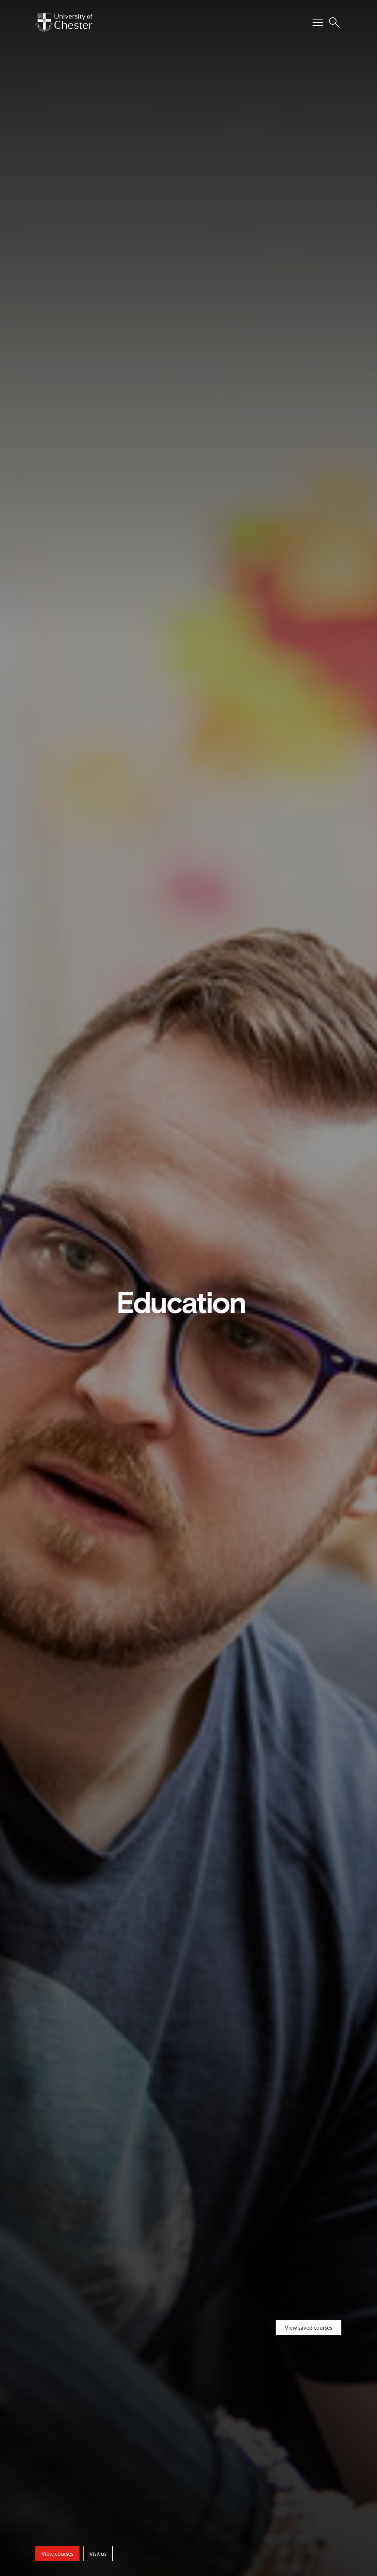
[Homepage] (63, 22)
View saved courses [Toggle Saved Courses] (308, 2327)
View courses (57, 2553)
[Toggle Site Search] (334, 22)
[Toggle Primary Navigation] (317, 22)
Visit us (97, 2553)
